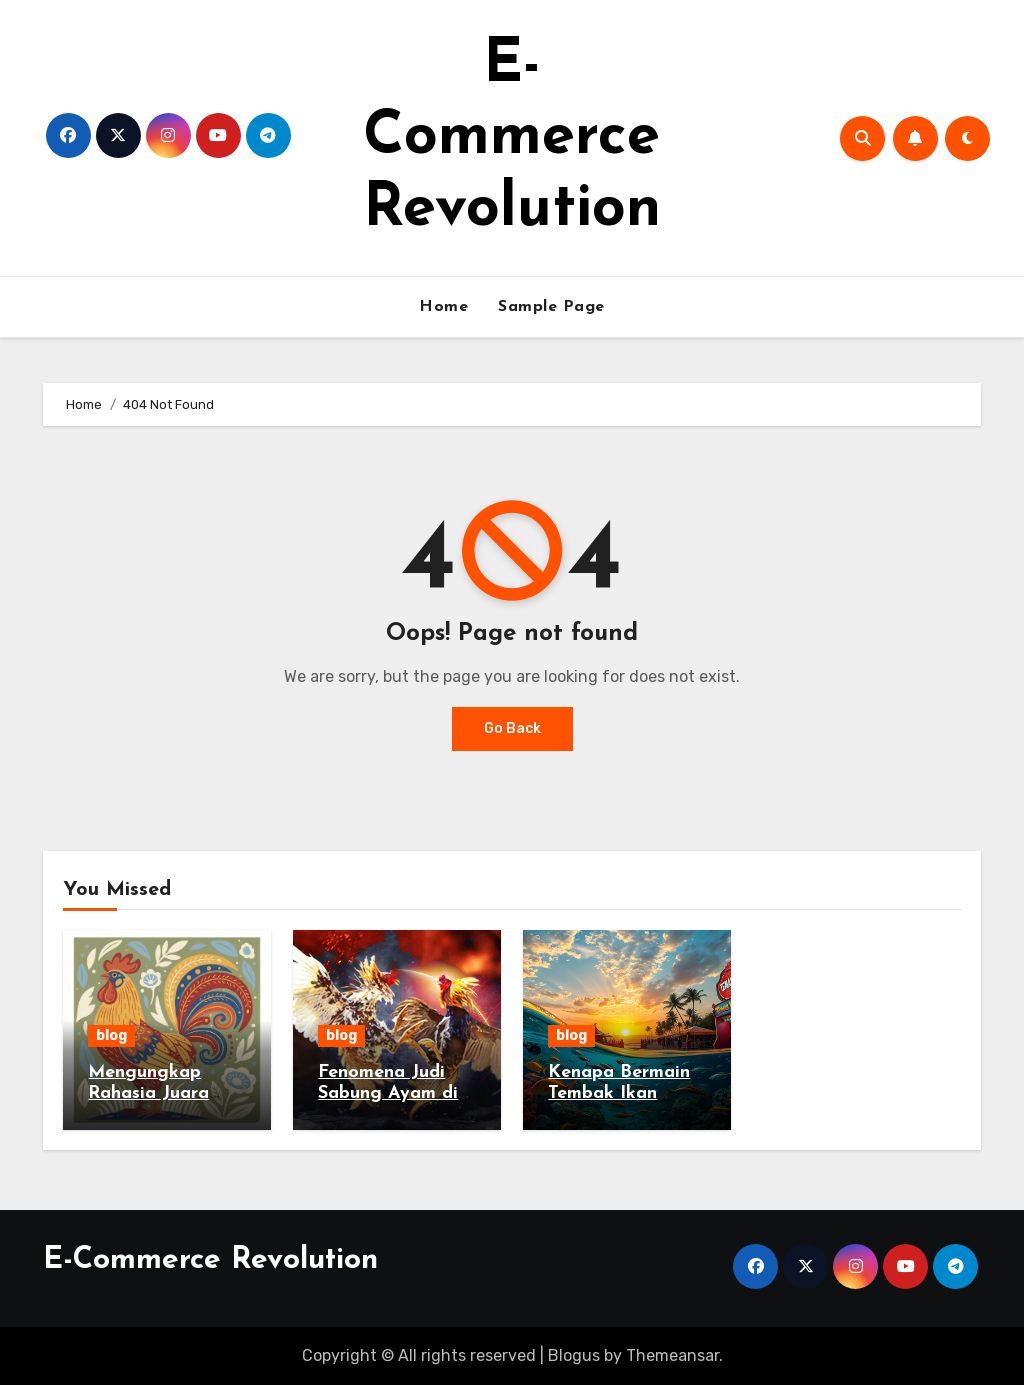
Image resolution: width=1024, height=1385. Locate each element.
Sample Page (551, 307)
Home (443, 307)
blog (111, 1035)
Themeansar (672, 1355)
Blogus (574, 1355)
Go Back (512, 728)
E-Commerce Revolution (512, 138)
